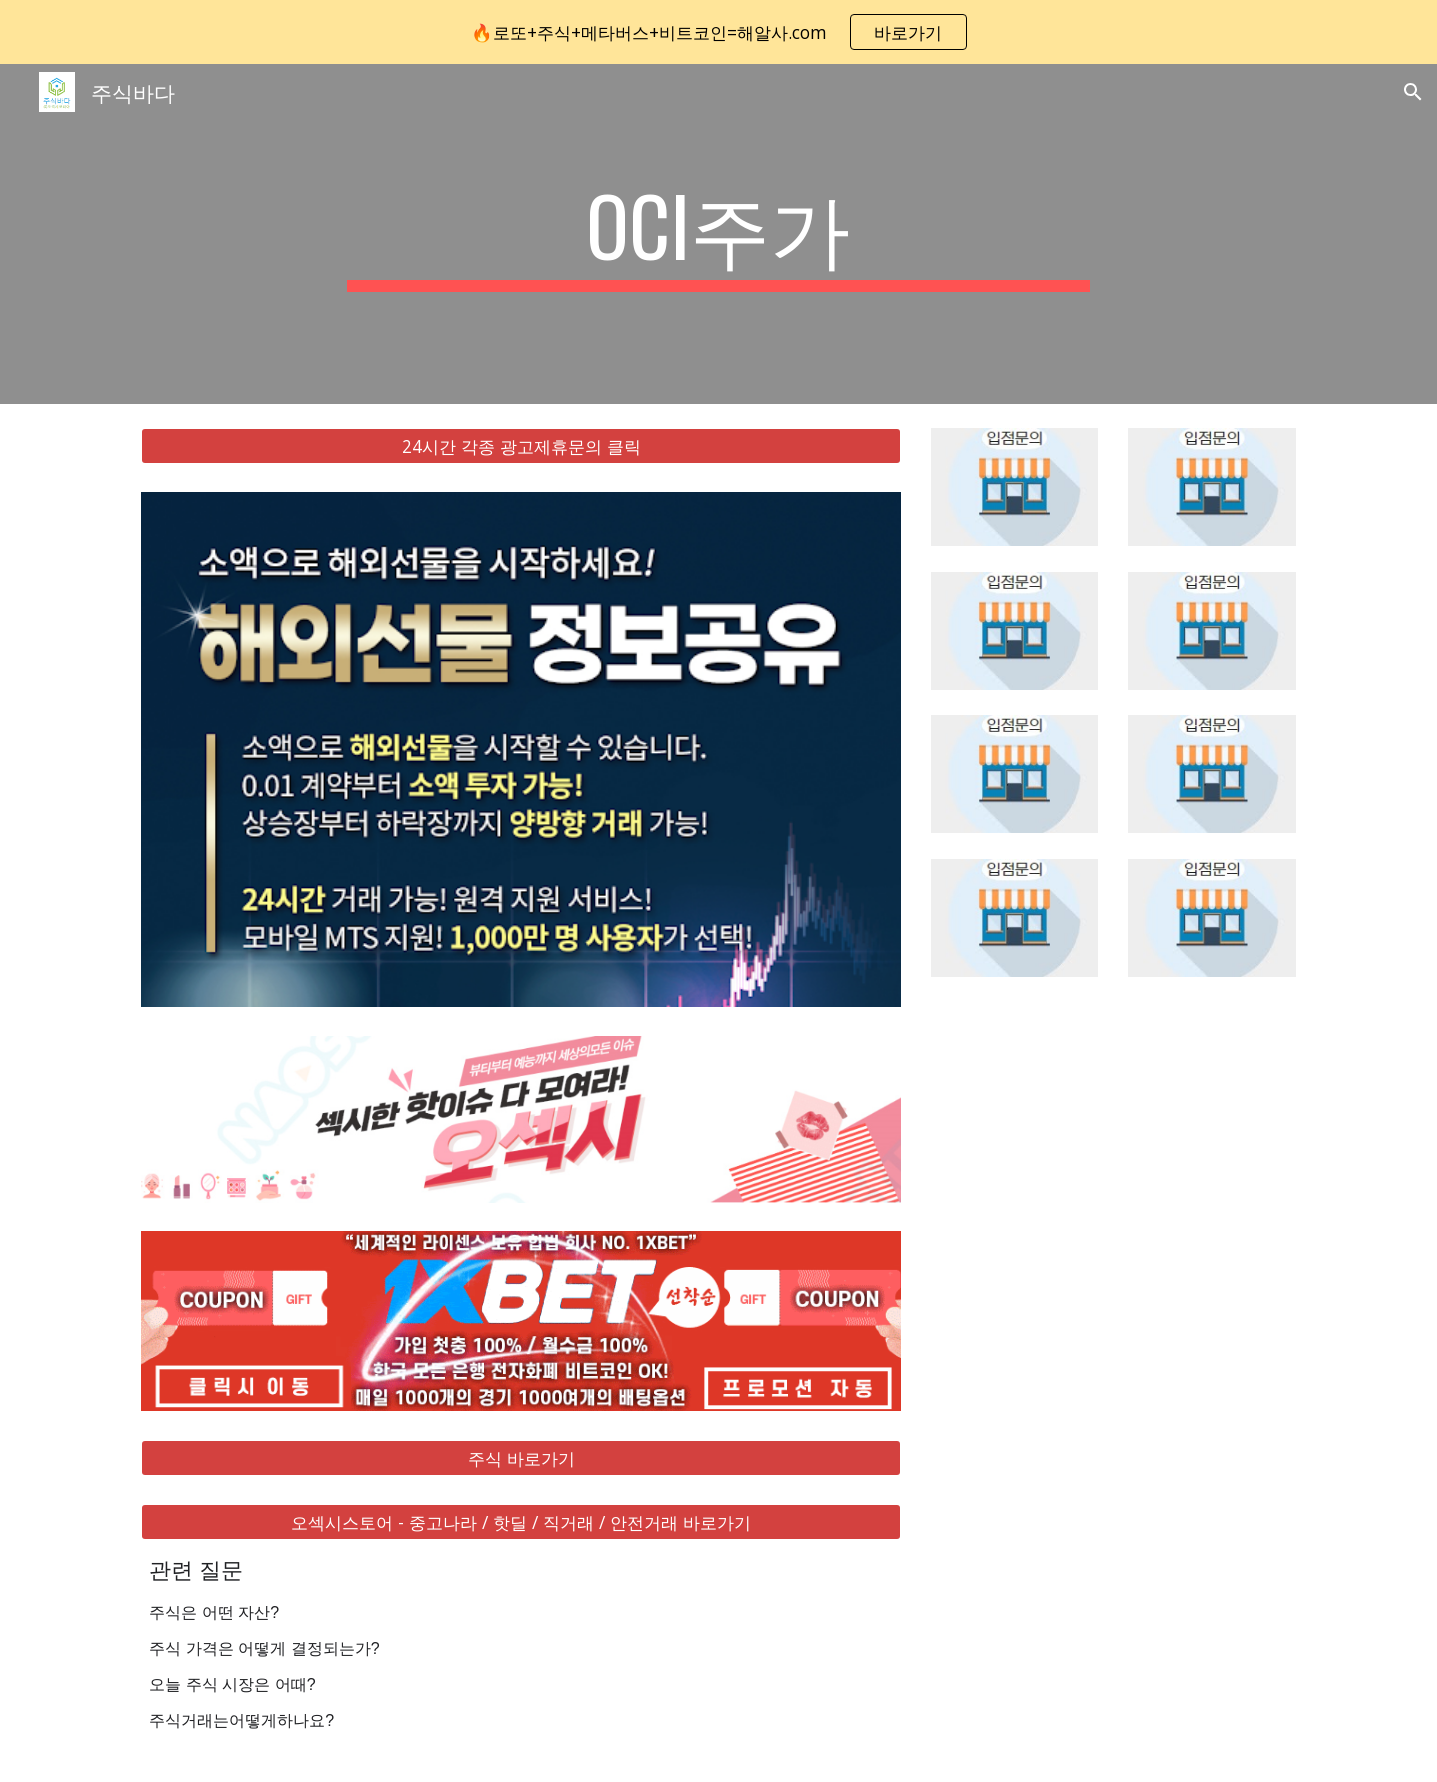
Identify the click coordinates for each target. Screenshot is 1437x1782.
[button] (1413, 92)
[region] (718, 32)
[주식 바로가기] (521, 1458)
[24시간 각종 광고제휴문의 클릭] (521, 446)
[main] (719, 234)
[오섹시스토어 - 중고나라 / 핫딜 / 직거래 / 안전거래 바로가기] (521, 1522)
